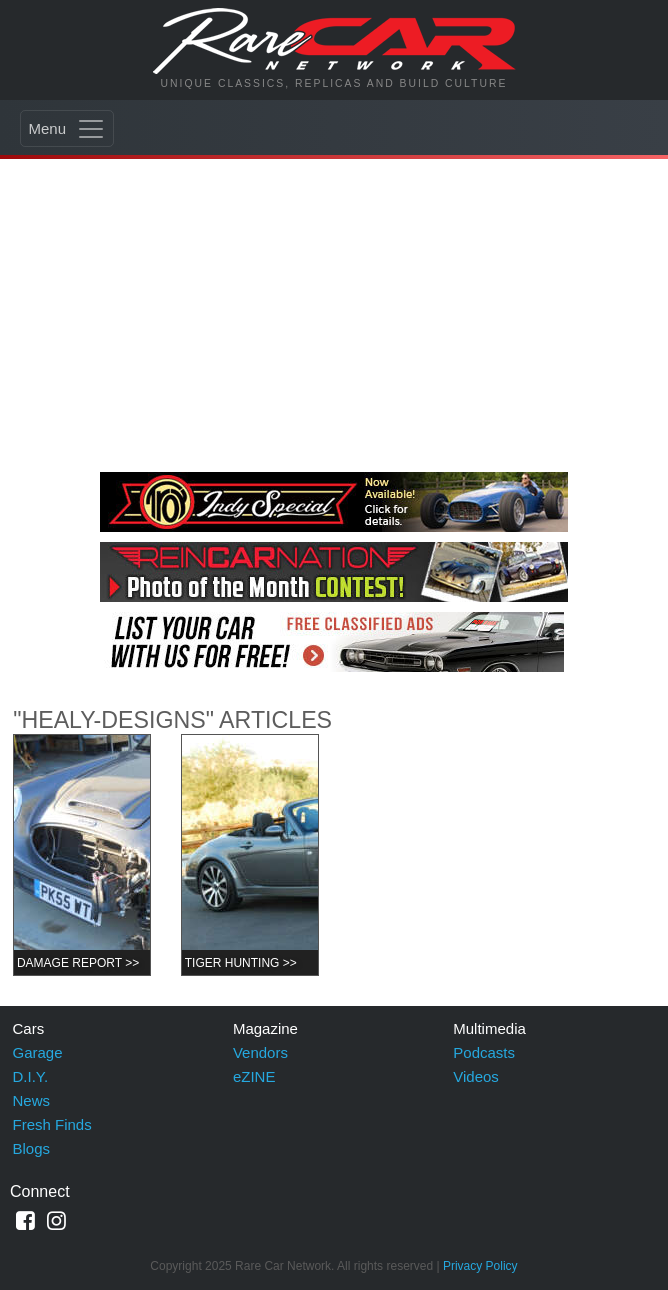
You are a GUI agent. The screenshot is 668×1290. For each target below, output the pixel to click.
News (32, 1100)
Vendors (260, 1052)
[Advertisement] (334, 312)
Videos (476, 1076)
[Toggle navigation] (67, 128)
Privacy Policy (480, 1266)
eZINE (254, 1076)
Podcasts (484, 1052)
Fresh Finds (52, 1124)
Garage (38, 1052)
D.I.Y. (31, 1076)
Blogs (32, 1148)
